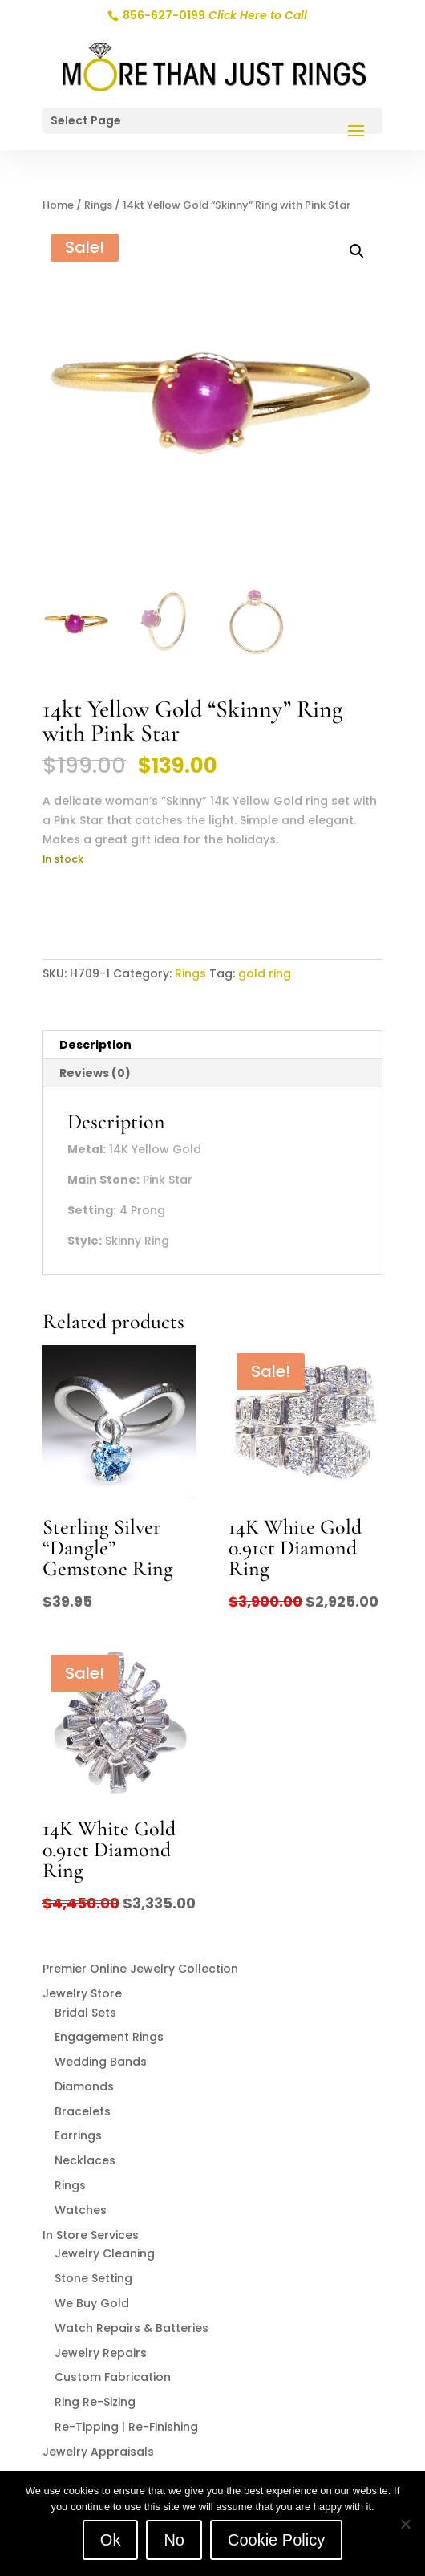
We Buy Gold (92, 2303)
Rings (98, 205)
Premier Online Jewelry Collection (140, 1968)
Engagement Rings (109, 2037)
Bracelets (83, 2111)
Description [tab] (95, 1045)
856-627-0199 (213, 15)
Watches (81, 2210)
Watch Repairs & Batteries (131, 2328)
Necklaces (85, 2160)
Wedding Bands (101, 2062)
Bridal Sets (85, 2013)
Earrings (78, 2135)
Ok (110, 2540)
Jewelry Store (82, 1993)
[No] (405, 2524)
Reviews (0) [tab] (95, 1073)
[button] (356, 251)
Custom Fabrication (113, 2377)
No (174, 2540)
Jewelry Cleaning (105, 2253)
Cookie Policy (276, 2540)
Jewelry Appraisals (98, 2452)
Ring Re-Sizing (95, 2402)
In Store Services (90, 2235)
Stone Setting (93, 2278)
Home (58, 205)
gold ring (264, 973)
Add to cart (106, 907)
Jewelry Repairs (101, 2353)
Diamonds (84, 2086)
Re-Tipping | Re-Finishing (126, 2427)
